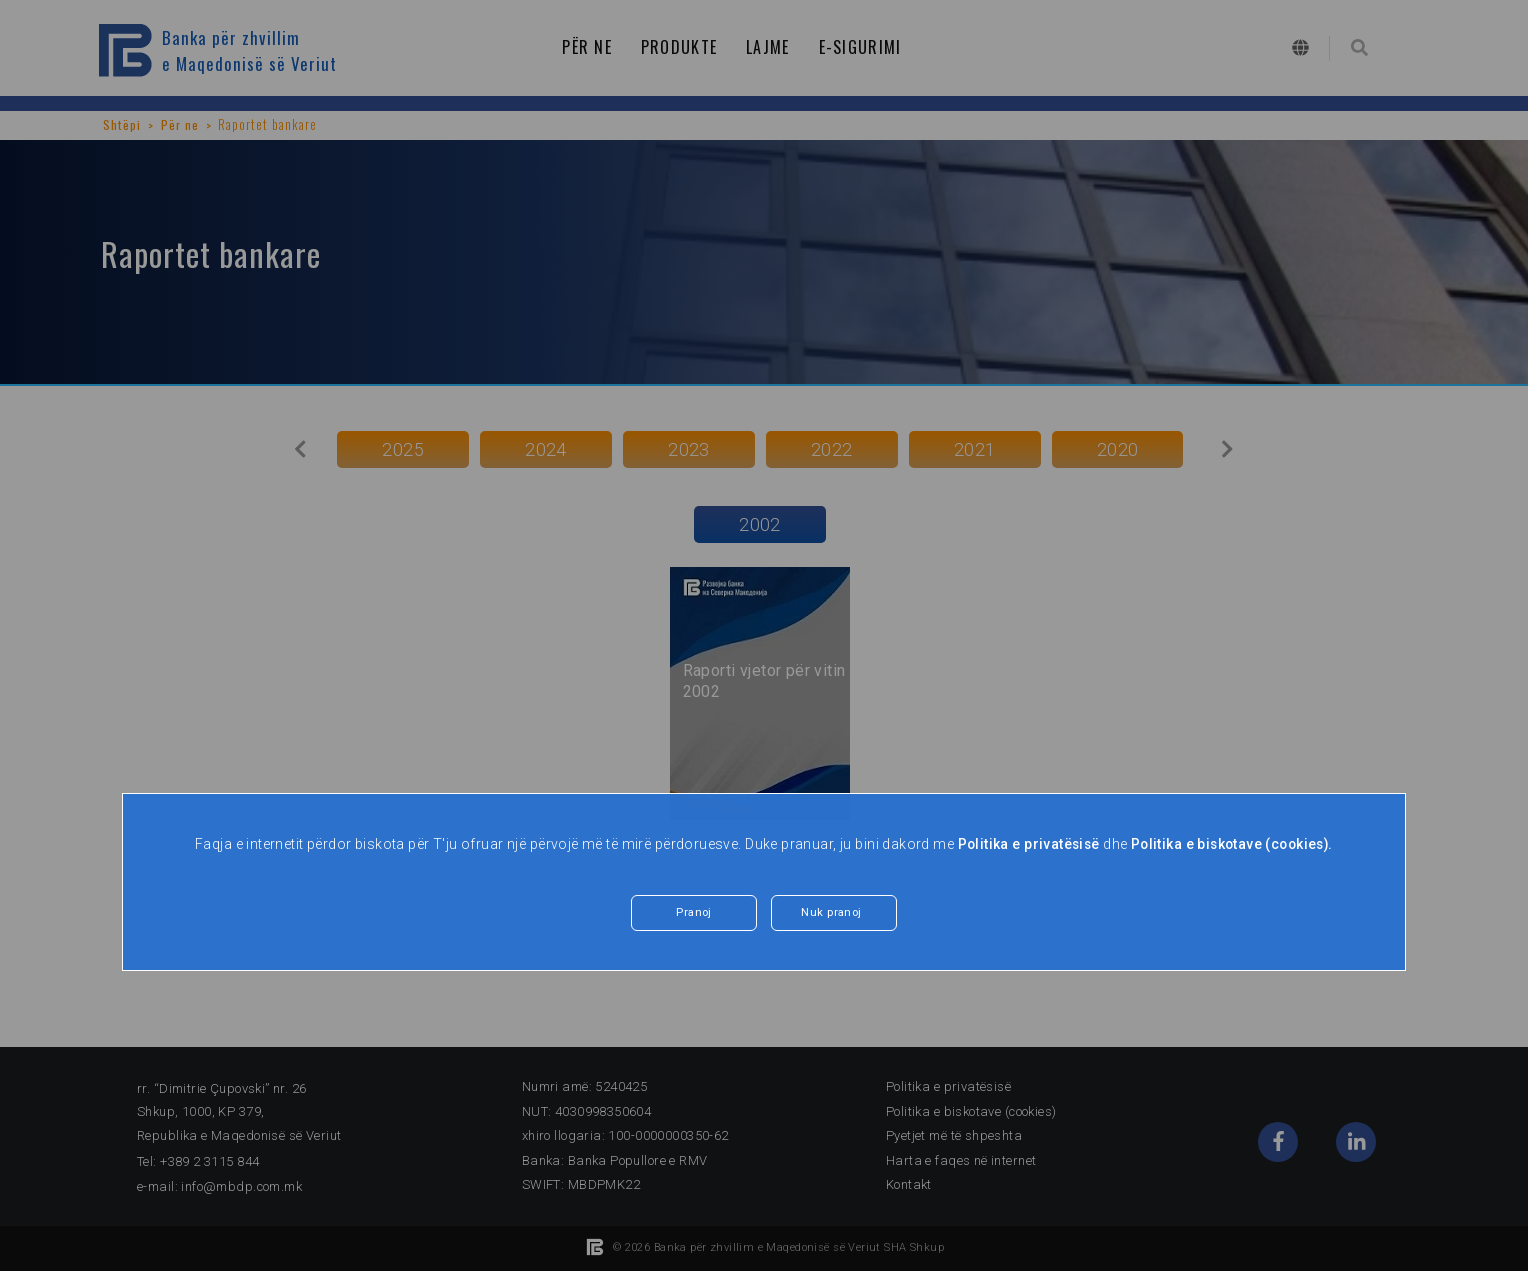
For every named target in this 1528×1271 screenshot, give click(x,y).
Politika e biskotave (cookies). (1233, 844)
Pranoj (694, 914)
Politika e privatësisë (1024, 844)
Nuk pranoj (831, 914)
